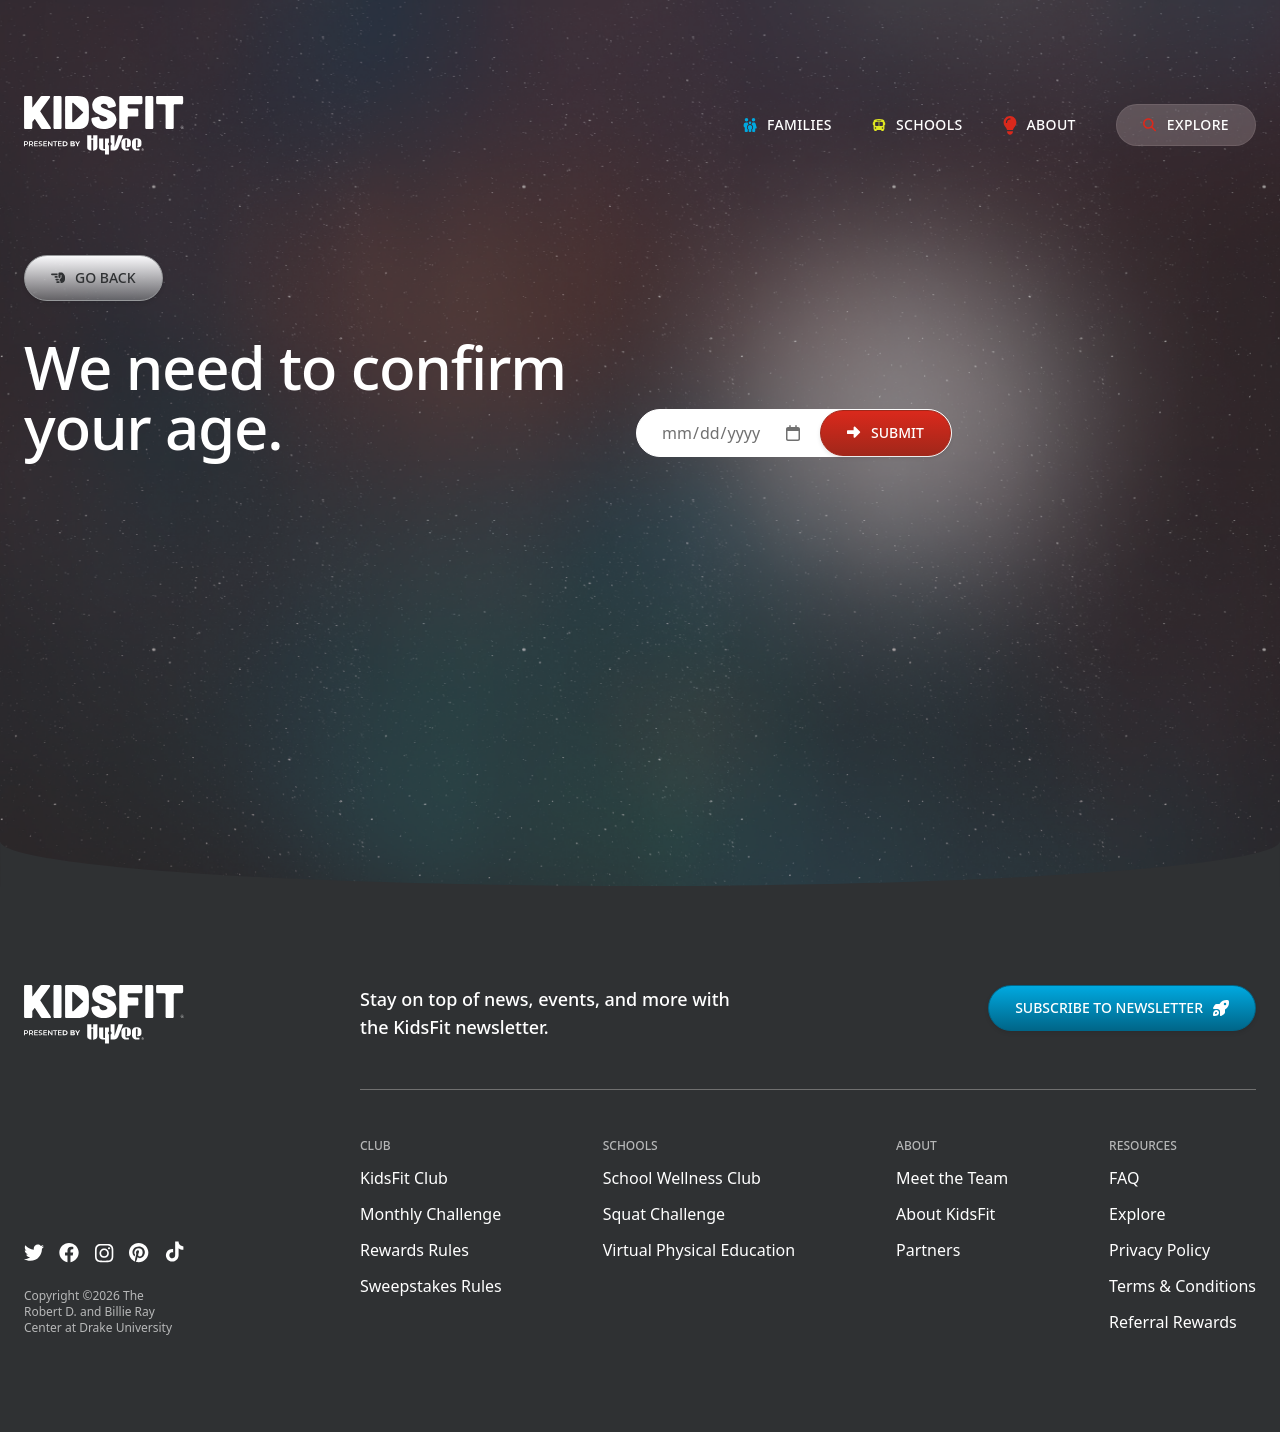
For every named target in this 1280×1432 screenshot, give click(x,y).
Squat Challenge (664, 1214)
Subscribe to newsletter (1122, 1007)
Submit (885, 432)
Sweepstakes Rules (431, 1286)
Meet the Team (952, 1178)
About (1039, 124)
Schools (917, 124)
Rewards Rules (414, 1250)
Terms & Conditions (1182, 1286)
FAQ (1124, 1178)
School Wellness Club (682, 1178)
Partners (928, 1250)
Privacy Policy (1159, 1250)
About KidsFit (945, 1214)
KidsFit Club (404, 1178)
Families (787, 124)
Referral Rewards (1173, 1322)
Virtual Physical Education (699, 1250)
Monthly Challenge (430, 1214)
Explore (1186, 124)
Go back (93, 277)
